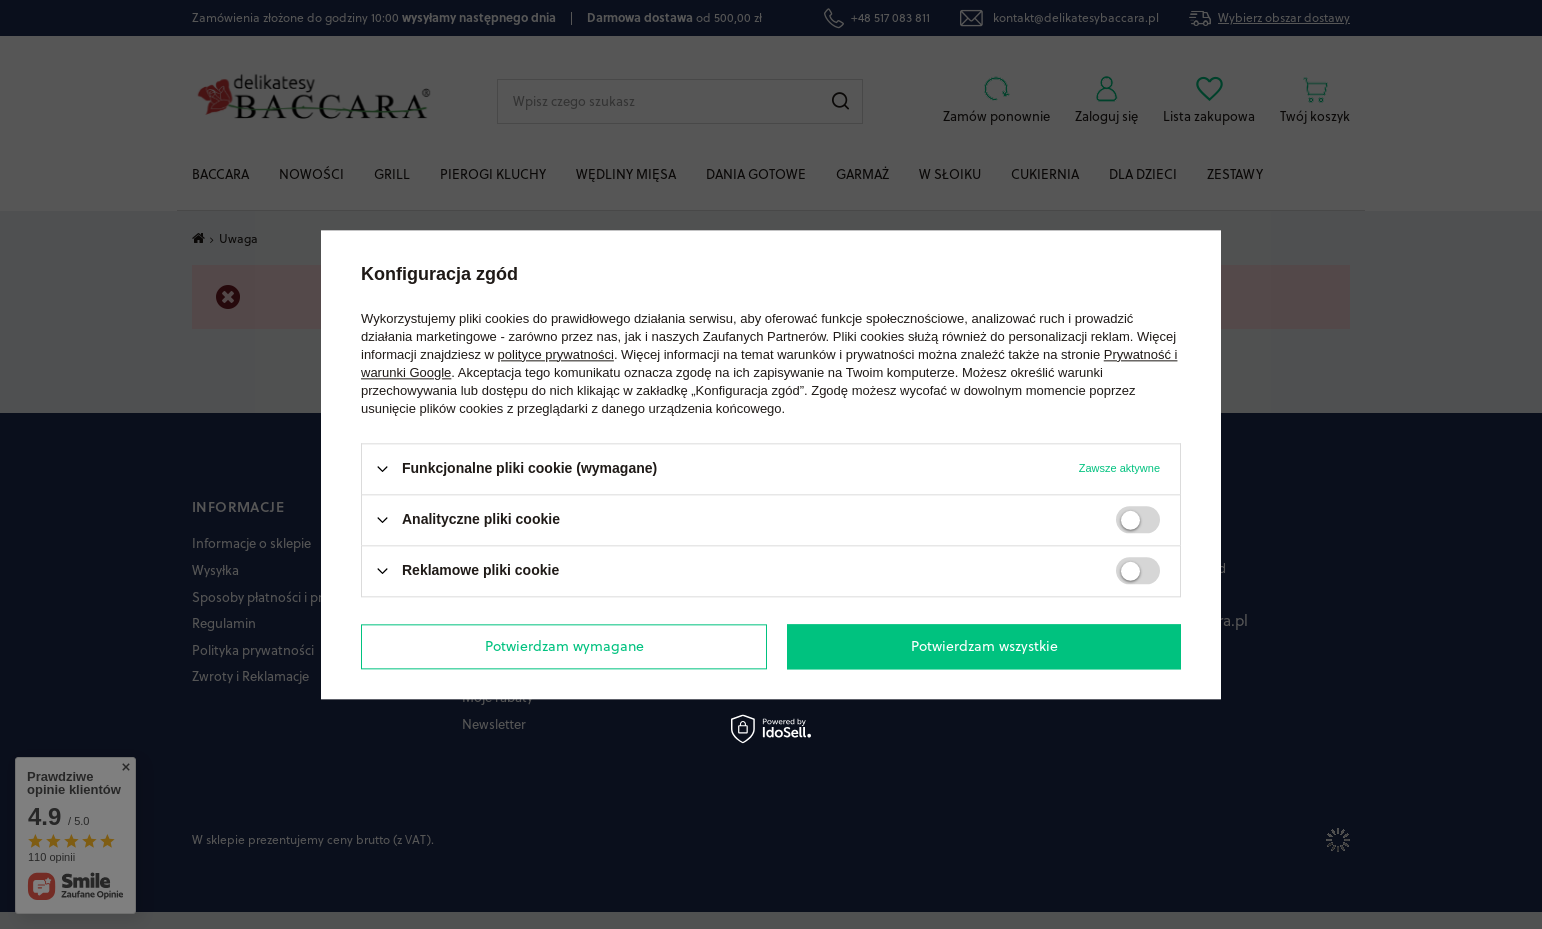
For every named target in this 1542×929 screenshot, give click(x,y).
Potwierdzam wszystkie (984, 646)
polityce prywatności (556, 354)
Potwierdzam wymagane (564, 646)
